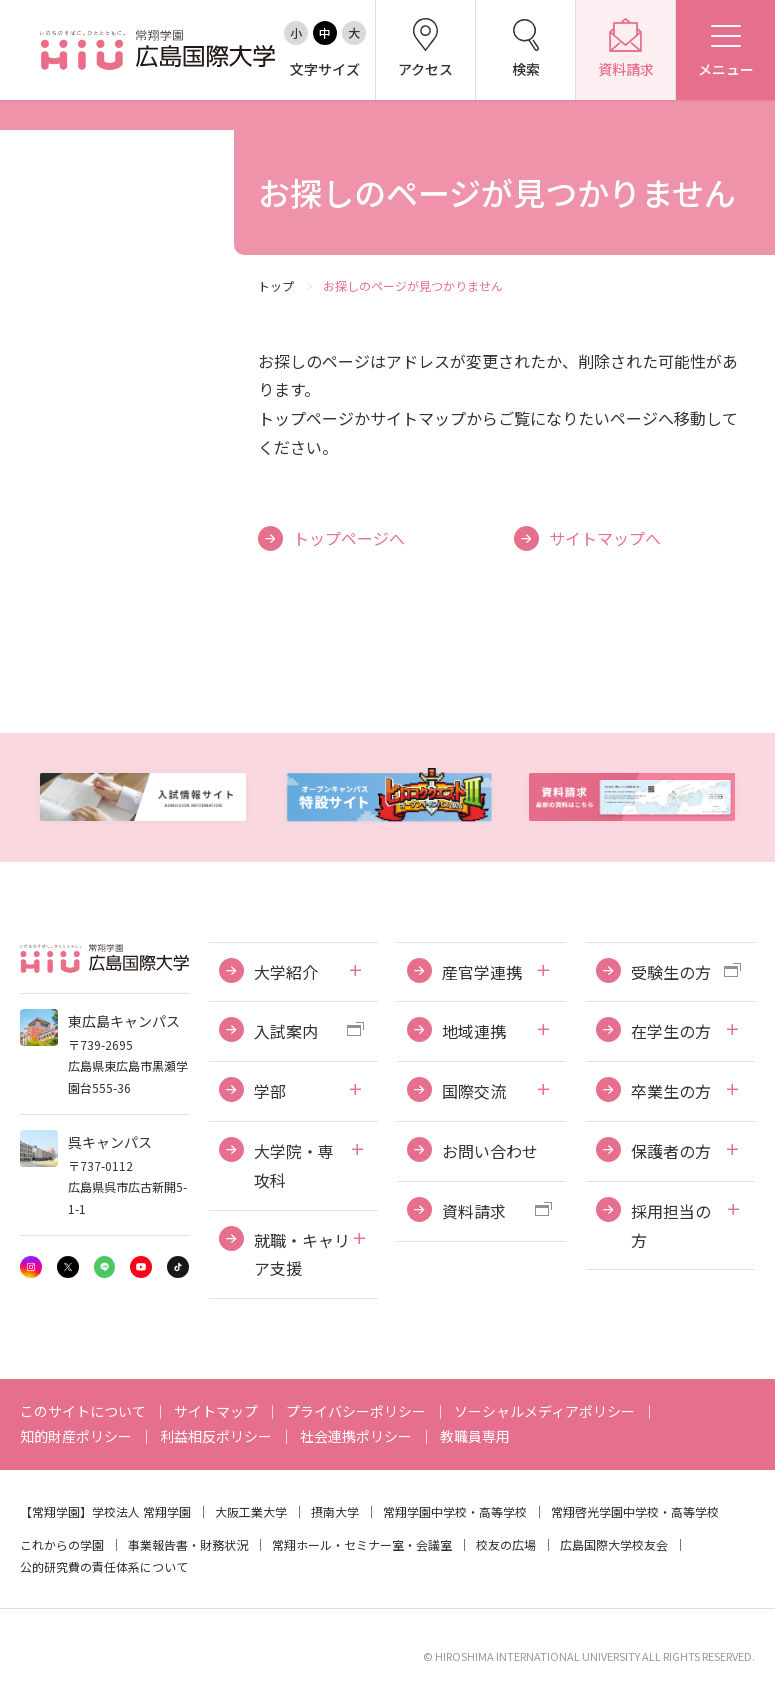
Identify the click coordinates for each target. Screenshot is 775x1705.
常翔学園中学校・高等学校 (455, 1511)
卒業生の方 (671, 1091)
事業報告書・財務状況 (188, 1544)
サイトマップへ (605, 538)
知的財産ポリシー (76, 1436)
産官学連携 (482, 972)
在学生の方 (671, 1031)
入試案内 (286, 1031)
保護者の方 (671, 1151)
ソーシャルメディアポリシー (544, 1411)
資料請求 (474, 1211)
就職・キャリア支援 (302, 1254)
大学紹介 (286, 972)
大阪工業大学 (251, 1511)
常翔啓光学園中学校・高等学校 (635, 1511)
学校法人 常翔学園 (141, 1511)
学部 (270, 1091)
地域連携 (474, 1031)
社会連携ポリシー (356, 1436)
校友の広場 (506, 1544)
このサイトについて (83, 1411)
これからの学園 (62, 1544)
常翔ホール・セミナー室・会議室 (362, 1544)
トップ (276, 285)
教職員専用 (475, 1436)
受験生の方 (671, 972)
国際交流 (474, 1091)
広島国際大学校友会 (614, 1544)
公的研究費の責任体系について (104, 1566)
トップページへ (349, 538)
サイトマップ (216, 1411)
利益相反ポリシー (216, 1436)
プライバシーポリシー (356, 1411)
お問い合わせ (490, 1151)
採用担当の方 (671, 1225)
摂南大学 (335, 1511)
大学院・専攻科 (294, 1165)
